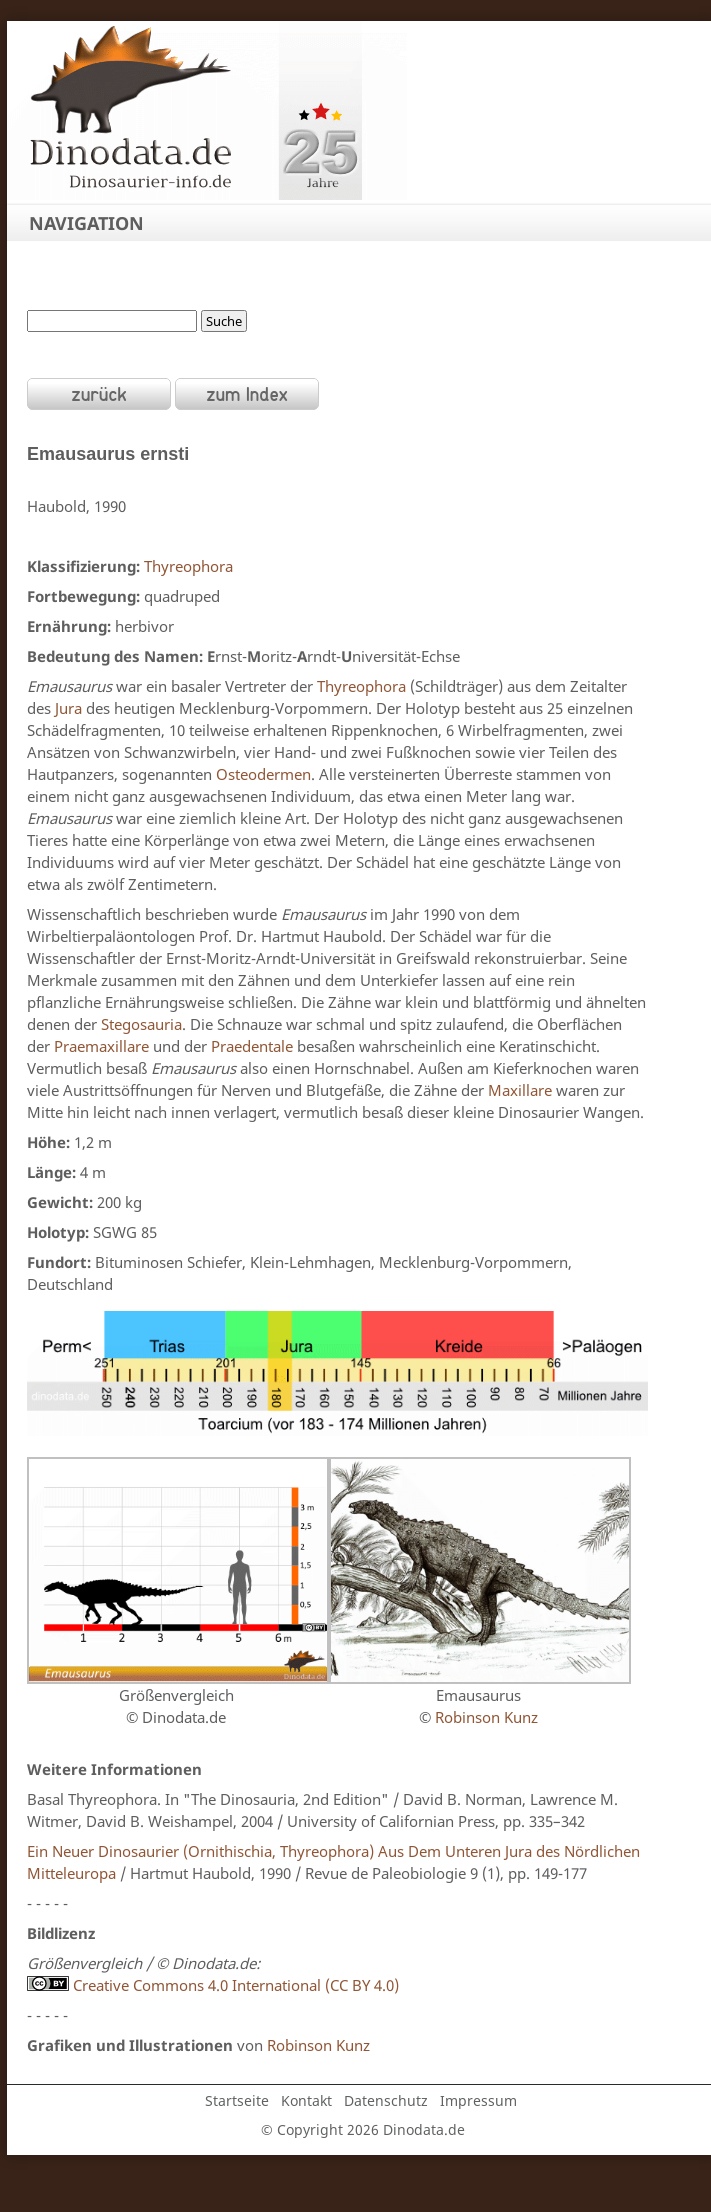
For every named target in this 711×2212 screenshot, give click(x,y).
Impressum (478, 2100)
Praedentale (252, 1046)
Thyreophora (188, 566)
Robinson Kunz (484, 1717)
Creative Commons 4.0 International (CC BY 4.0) (213, 1985)
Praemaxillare (101, 1046)
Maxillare (520, 1090)
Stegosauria (141, 1024)
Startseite (237, 2100)
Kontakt (306, 2100)
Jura (68, 708)
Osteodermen (263, 774)
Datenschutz (386, 2100)
